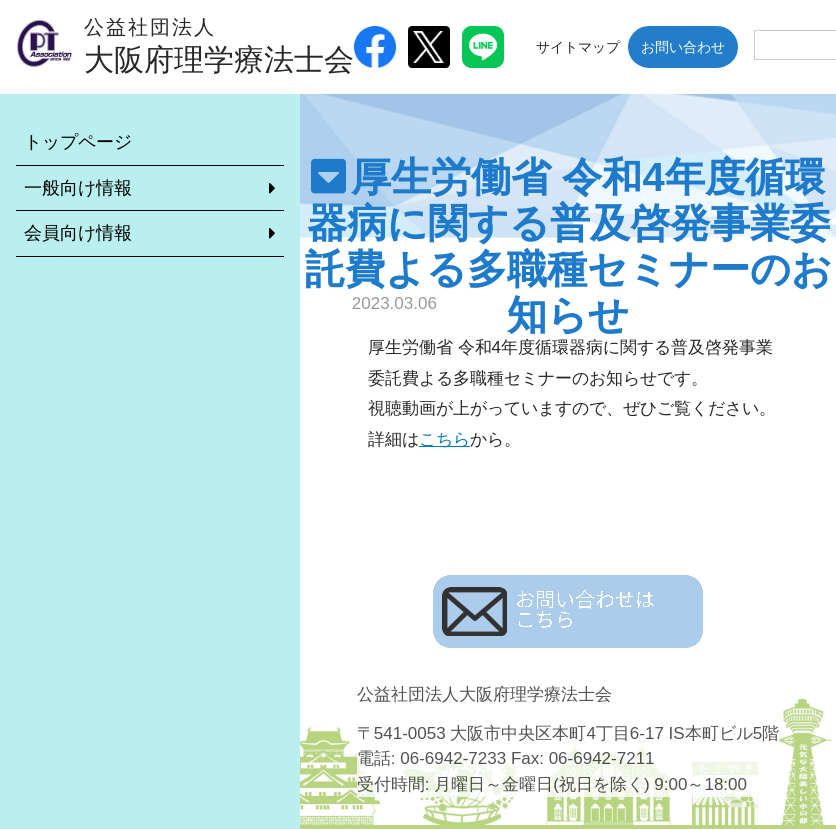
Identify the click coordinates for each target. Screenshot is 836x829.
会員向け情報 (78, 233)
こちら (444, 439)
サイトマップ (578, 47)
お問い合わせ (683, 47)
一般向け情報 (78, 188)
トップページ (78, 142)
